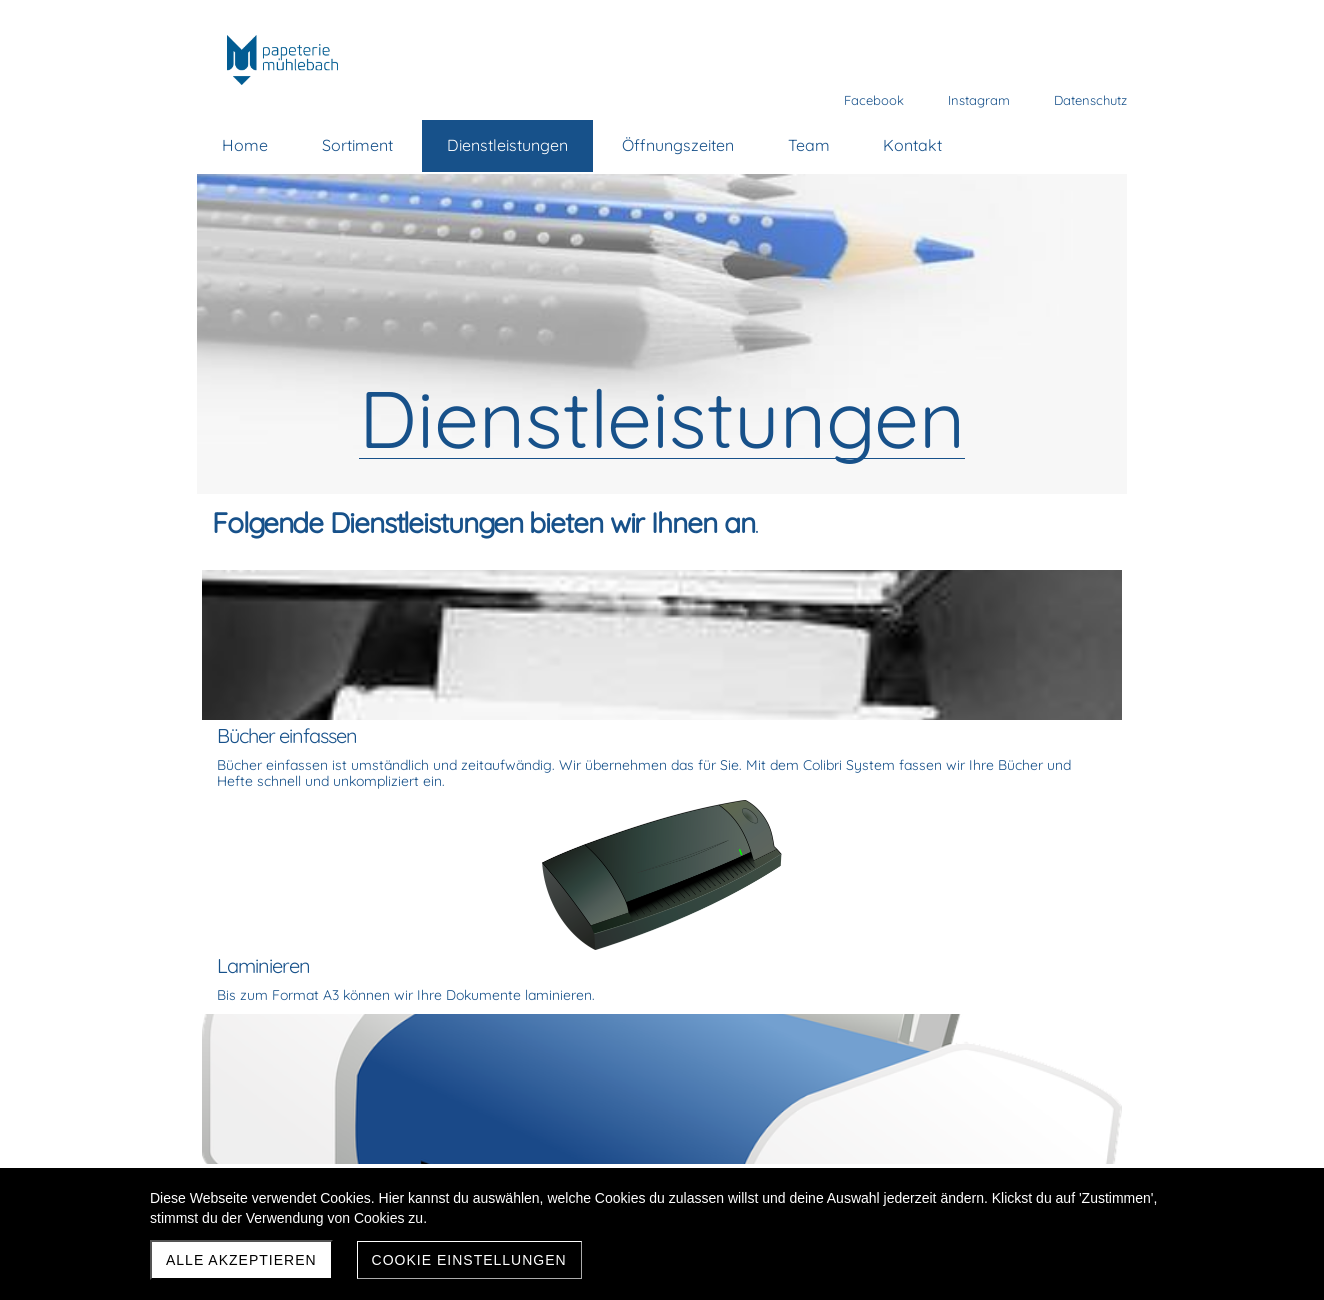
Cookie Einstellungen (469, 1260)
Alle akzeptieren (241, 1260)
